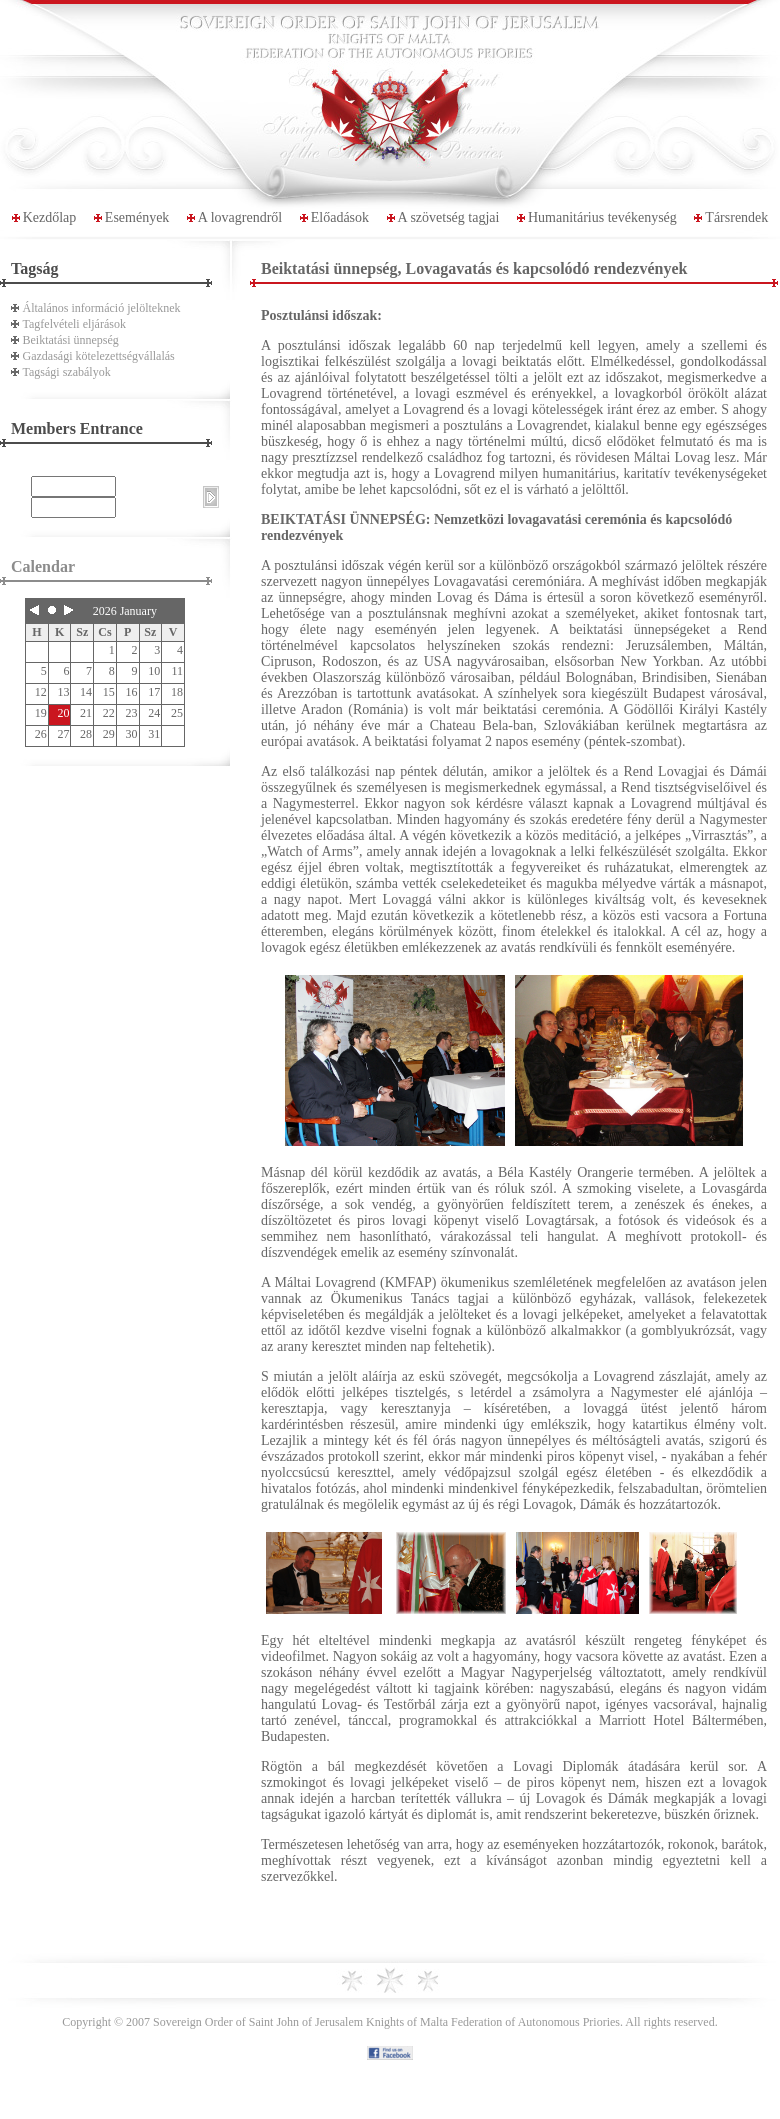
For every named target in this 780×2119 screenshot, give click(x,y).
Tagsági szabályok (67, 372)
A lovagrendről (240, 217)
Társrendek (736, 217)
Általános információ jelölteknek (102, 308)
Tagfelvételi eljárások (74, 324)
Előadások (340, 217)
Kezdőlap (50, 217)
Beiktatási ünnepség (71, 340)
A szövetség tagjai (449, 217)
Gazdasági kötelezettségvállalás (99, 356)
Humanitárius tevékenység (602, 217)
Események (137, 217)
